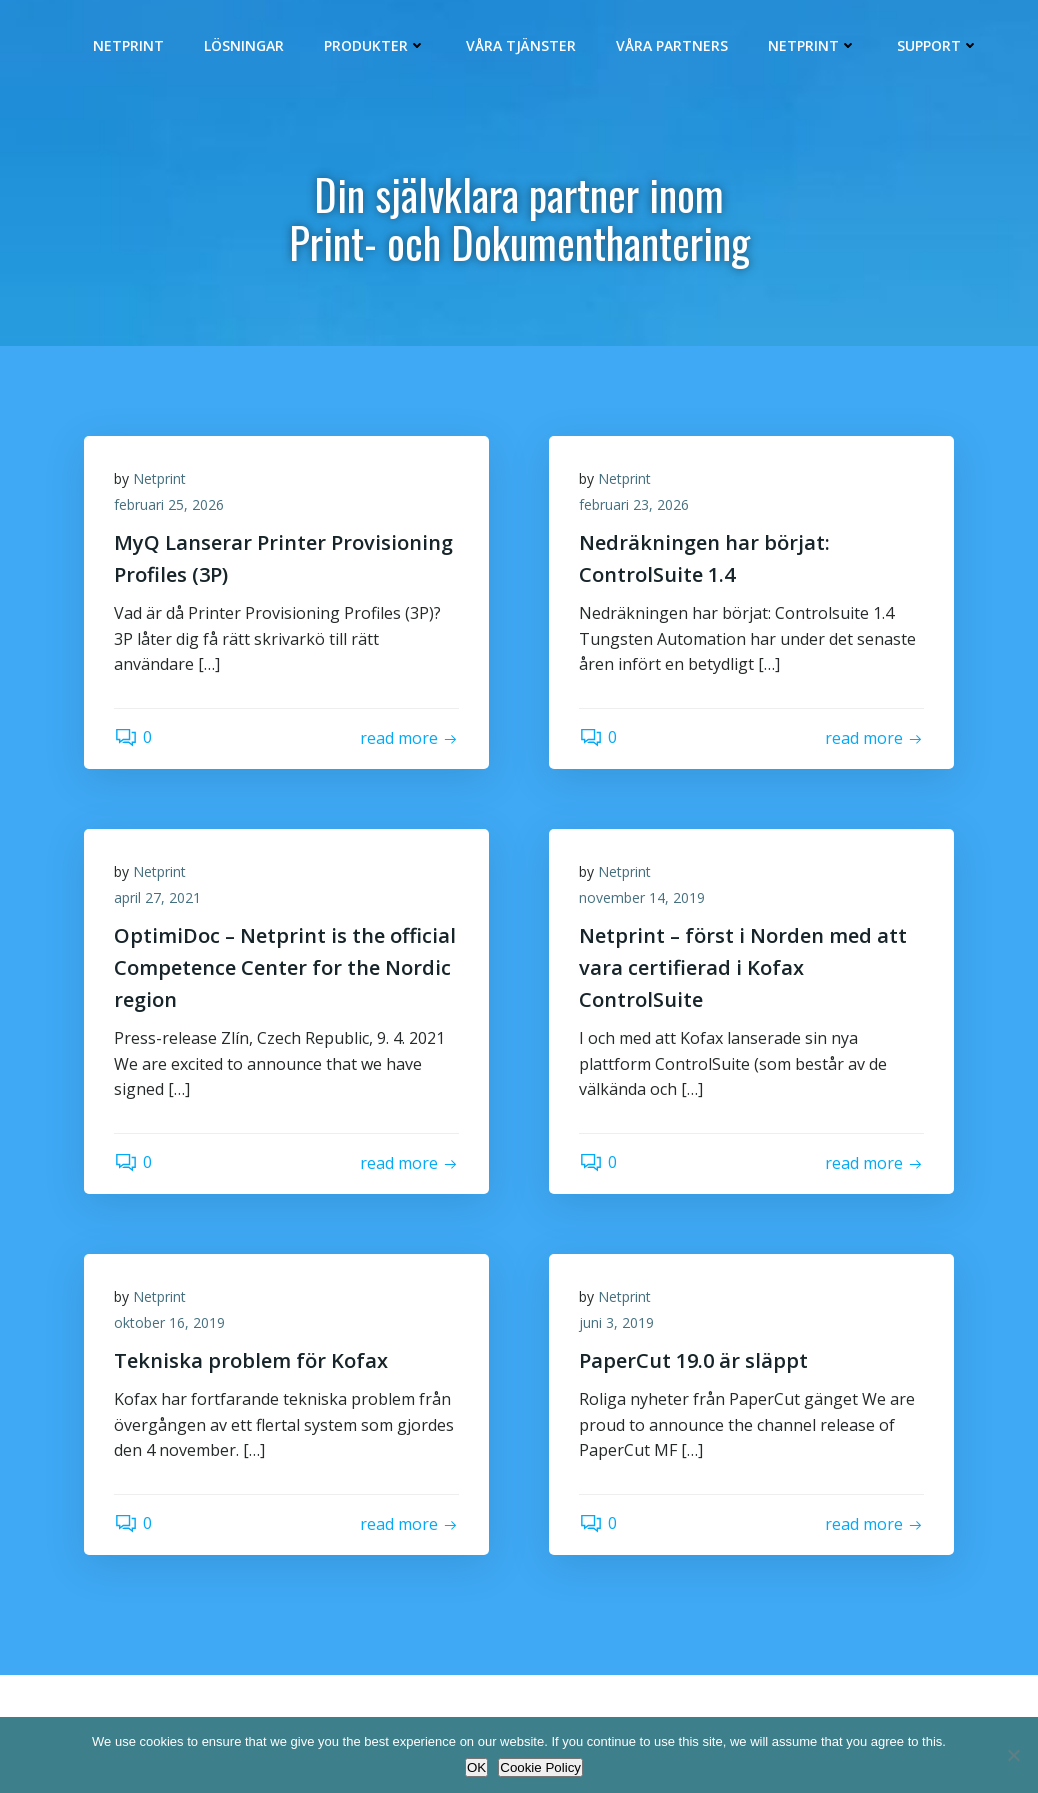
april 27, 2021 (157, 897)
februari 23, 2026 (634, 504)
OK (476, 1767)
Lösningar (244, 45)
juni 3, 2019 (616, 1322)
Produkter (375, 45)
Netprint (128, 45)
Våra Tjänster (521, 45)
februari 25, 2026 (169, 504)
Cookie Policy (540, 1767)
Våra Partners (672, 45)
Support (938, 45)
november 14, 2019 (642, 897)
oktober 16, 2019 (169, 1322)
